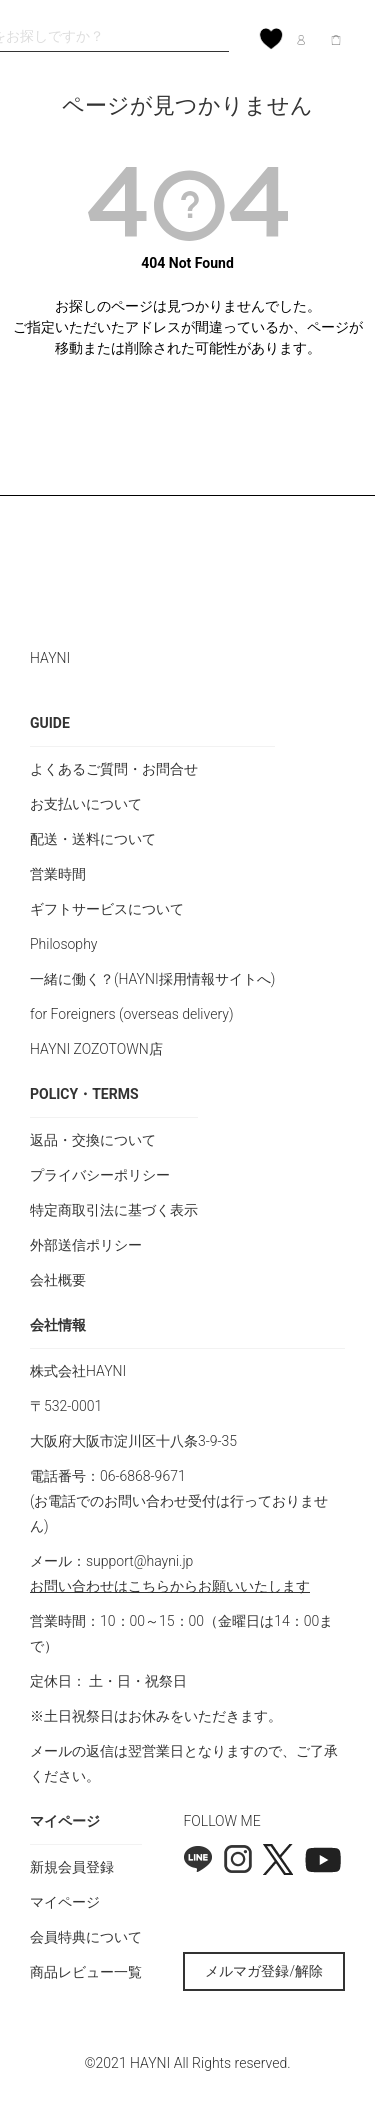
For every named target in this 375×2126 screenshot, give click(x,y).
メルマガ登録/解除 (264, 1971)
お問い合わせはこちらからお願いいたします (170, 1586)
